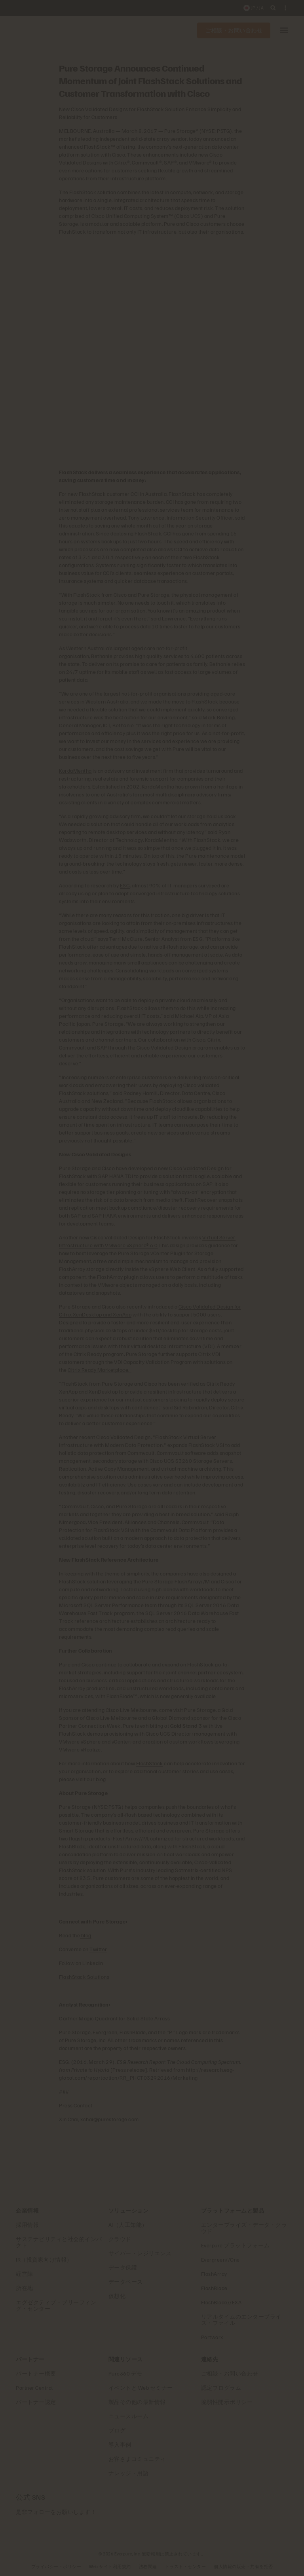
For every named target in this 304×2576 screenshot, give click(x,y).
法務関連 (148, 2566)
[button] (284, 31)
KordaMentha (75, 770)
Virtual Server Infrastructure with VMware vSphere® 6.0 (147, 1241)
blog (100, 1779)
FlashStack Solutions (84, 1976)
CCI (135, 493)
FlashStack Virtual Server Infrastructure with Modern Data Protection (138, 1441)
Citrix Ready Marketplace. (99, 1369)
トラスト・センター (185, 2566)
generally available (193, 1696)
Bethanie (101, 656)
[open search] (273, 8)
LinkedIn (92, 1962)
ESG (125, 885)
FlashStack (149, 1763)
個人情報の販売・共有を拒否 (243, 2566)
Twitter (98, 1949)
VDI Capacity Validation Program (153, 1361)
